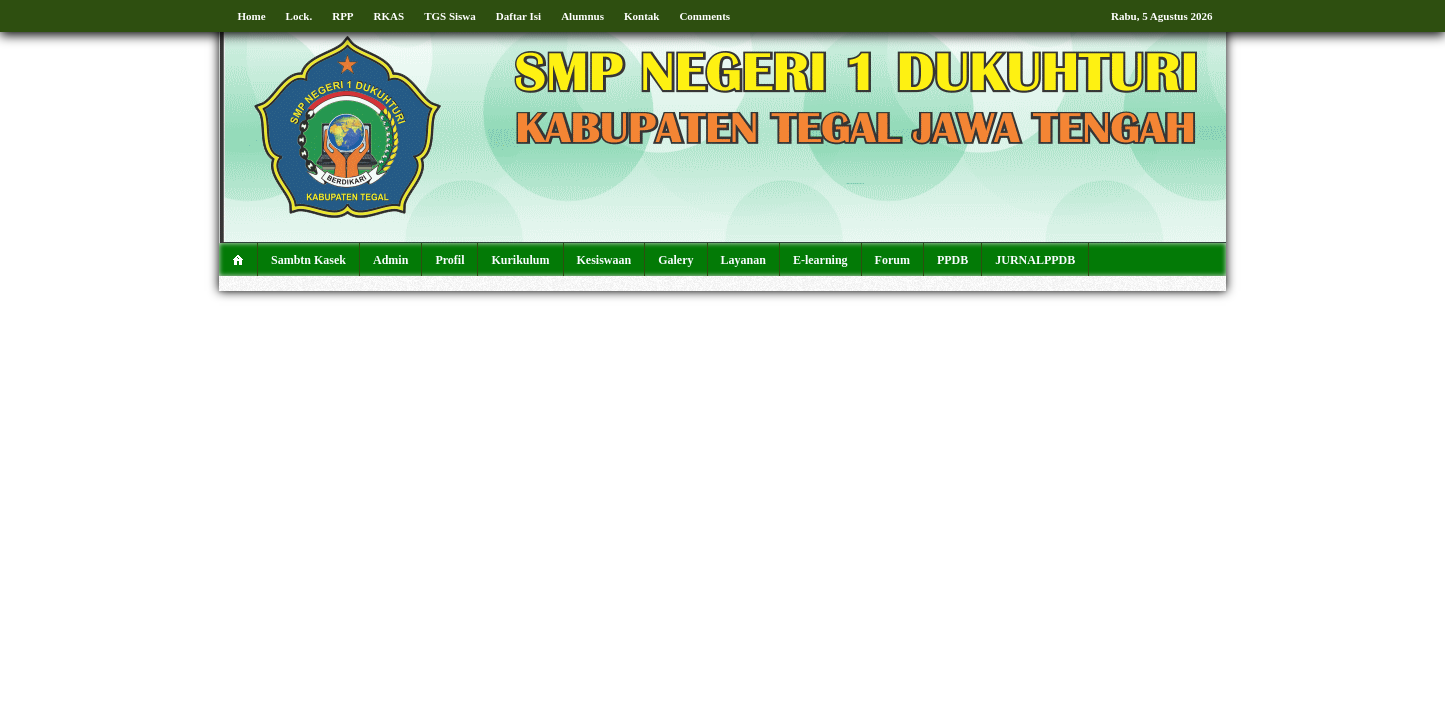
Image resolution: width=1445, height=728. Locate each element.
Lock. (299, 16)
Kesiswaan (604, 260)
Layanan (743, 260)
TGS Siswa (450, 16)
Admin (390, 260)
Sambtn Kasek (308, 260)
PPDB (952, 260)
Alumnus (582, 16)
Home (252, 16)
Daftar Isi (518, 16)
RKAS (389, 16)
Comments (704, 16)
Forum (892, 260)
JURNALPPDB (1035, 260)
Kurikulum (520, 260)
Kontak (641, 16)
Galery (675, 260)
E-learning (820, 260)
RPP (342, 16)
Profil (449, 260)
